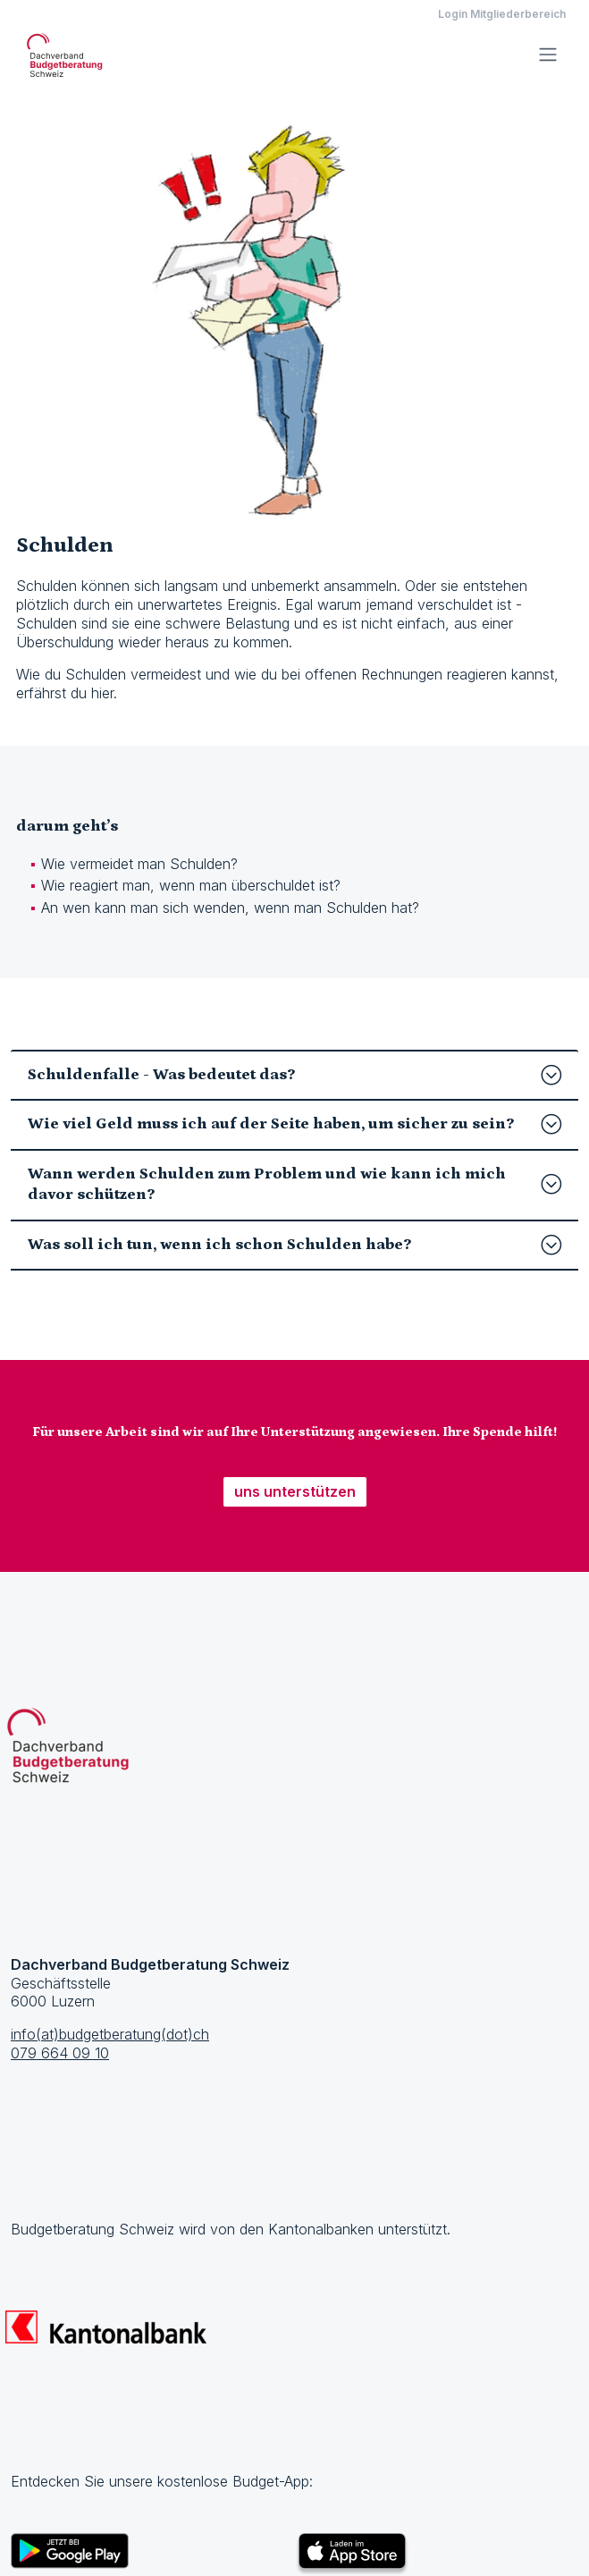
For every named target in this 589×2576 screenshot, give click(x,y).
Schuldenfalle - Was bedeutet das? (294, 1075)
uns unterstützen (295, 1491)
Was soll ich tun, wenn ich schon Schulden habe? (294, 1245)
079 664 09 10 (60, 2053)
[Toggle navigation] (547, 54)
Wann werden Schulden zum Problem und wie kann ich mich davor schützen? (294, 1184)
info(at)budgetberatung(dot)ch (110, 2034)
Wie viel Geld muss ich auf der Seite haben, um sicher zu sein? (294, 1124)
